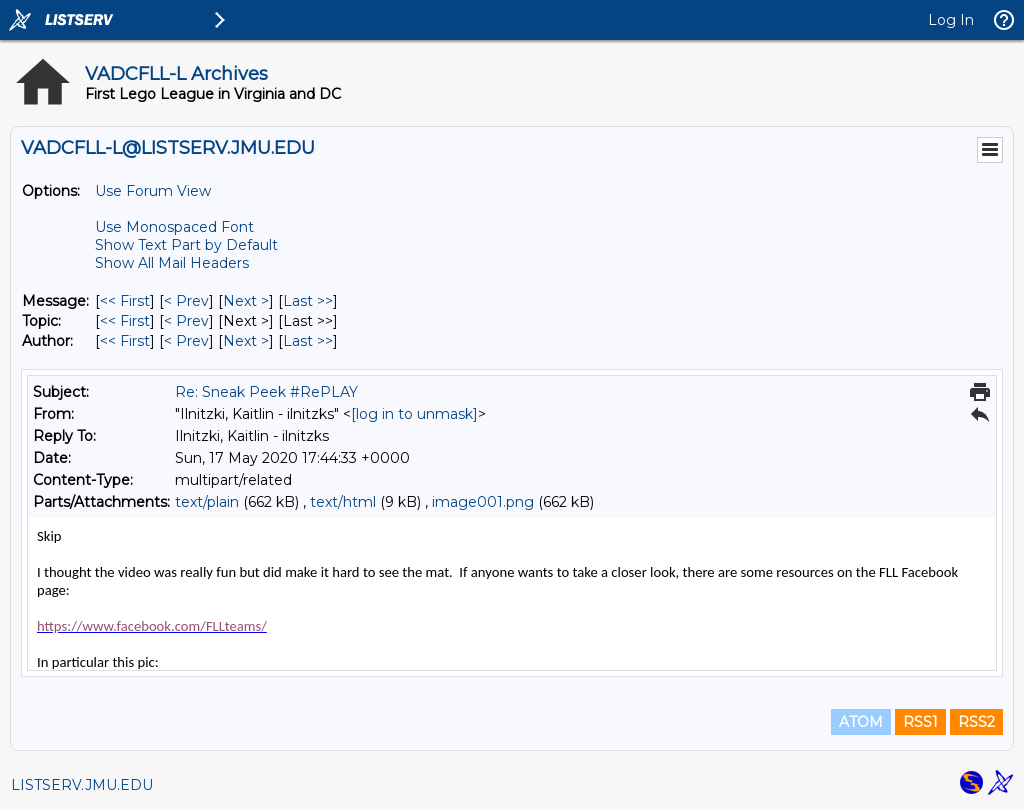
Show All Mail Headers (172, 263)
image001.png (483, 502)
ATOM (861, 722)
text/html (343, 502)
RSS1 (920, 722)
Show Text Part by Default (186, 245)
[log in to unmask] (414, 414)
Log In (951, 20)
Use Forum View (153, 191)
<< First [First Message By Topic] (125, 321)
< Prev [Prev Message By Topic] (186, 321)
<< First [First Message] (125, 301)
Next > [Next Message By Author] (246, 341)
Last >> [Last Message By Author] (308, 341)
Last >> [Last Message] (308, 301)
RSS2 (976, 722)
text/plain (207, 502)
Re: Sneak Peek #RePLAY (266, 392)
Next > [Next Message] (246, 301)
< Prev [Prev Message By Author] (186, 341)
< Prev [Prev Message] (186, 301)
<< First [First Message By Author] (125, 341)
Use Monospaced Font (174, 227)
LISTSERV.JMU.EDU (82, 785)
